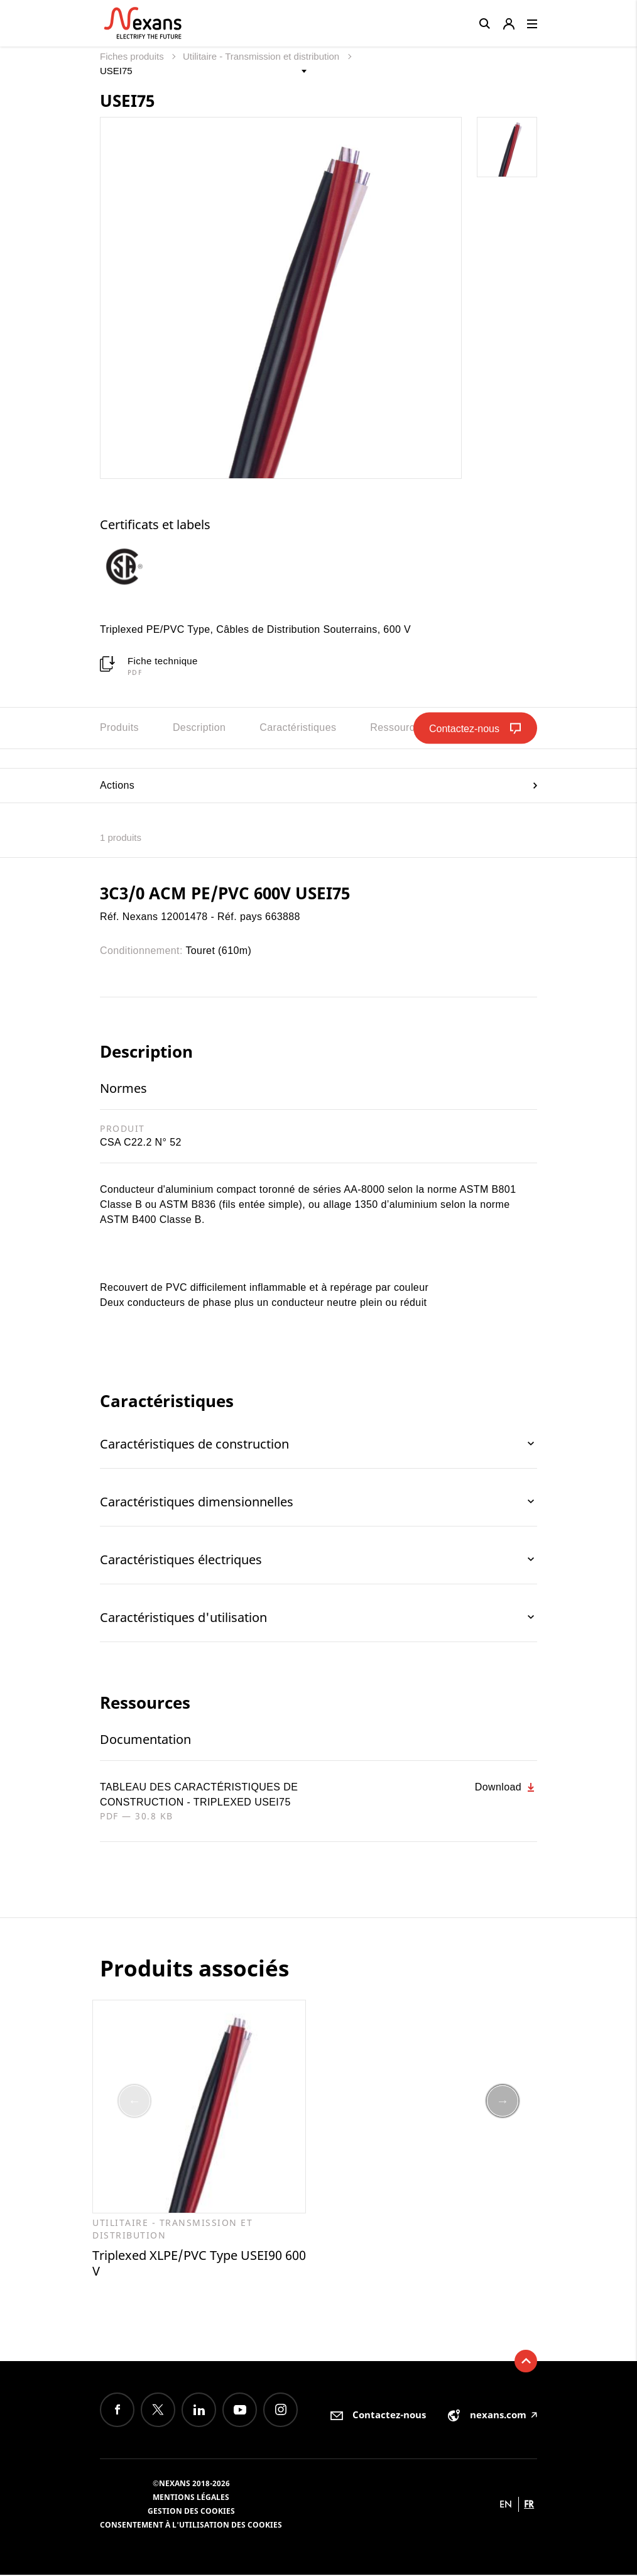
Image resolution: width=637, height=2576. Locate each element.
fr (529, 2505)
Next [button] (502, 2101)
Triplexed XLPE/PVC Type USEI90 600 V (199, 2264)
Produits (119, 727)
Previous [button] (134, 2101)
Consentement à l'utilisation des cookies (191, 2526)
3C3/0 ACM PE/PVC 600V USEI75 (225, 893)
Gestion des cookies (191, 2512)
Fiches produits (133, 56)
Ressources (397, 727)
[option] (136, 565)
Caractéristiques (297, 727)
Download (506, 1787)
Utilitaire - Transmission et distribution (262, 56)
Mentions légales (191, 2498)
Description (199, 727)
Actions (318, 785)
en (505, 2505)
